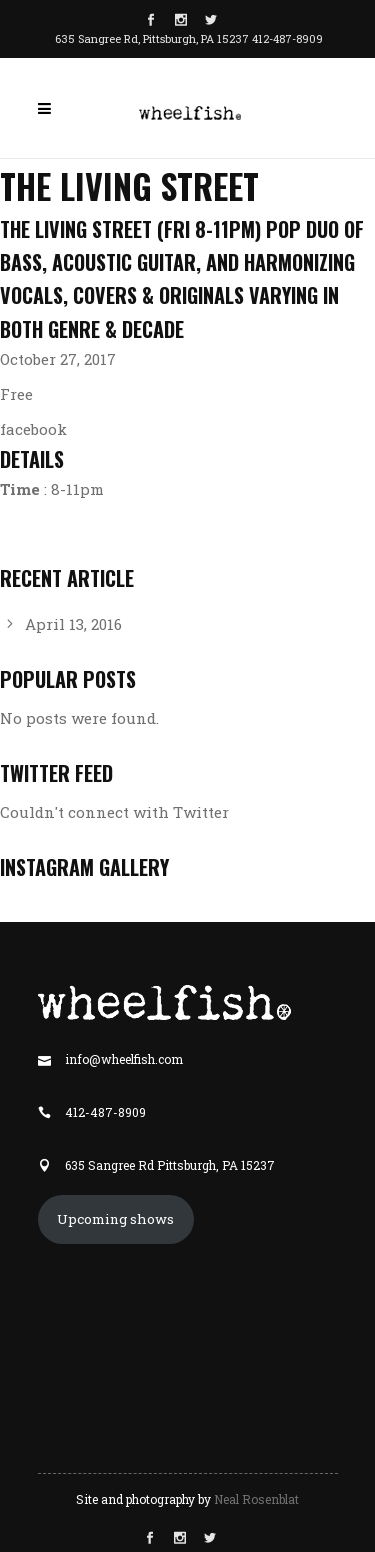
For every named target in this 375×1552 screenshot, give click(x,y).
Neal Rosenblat (256, 1499)
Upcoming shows (115, 1219)
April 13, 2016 (73, 624)
